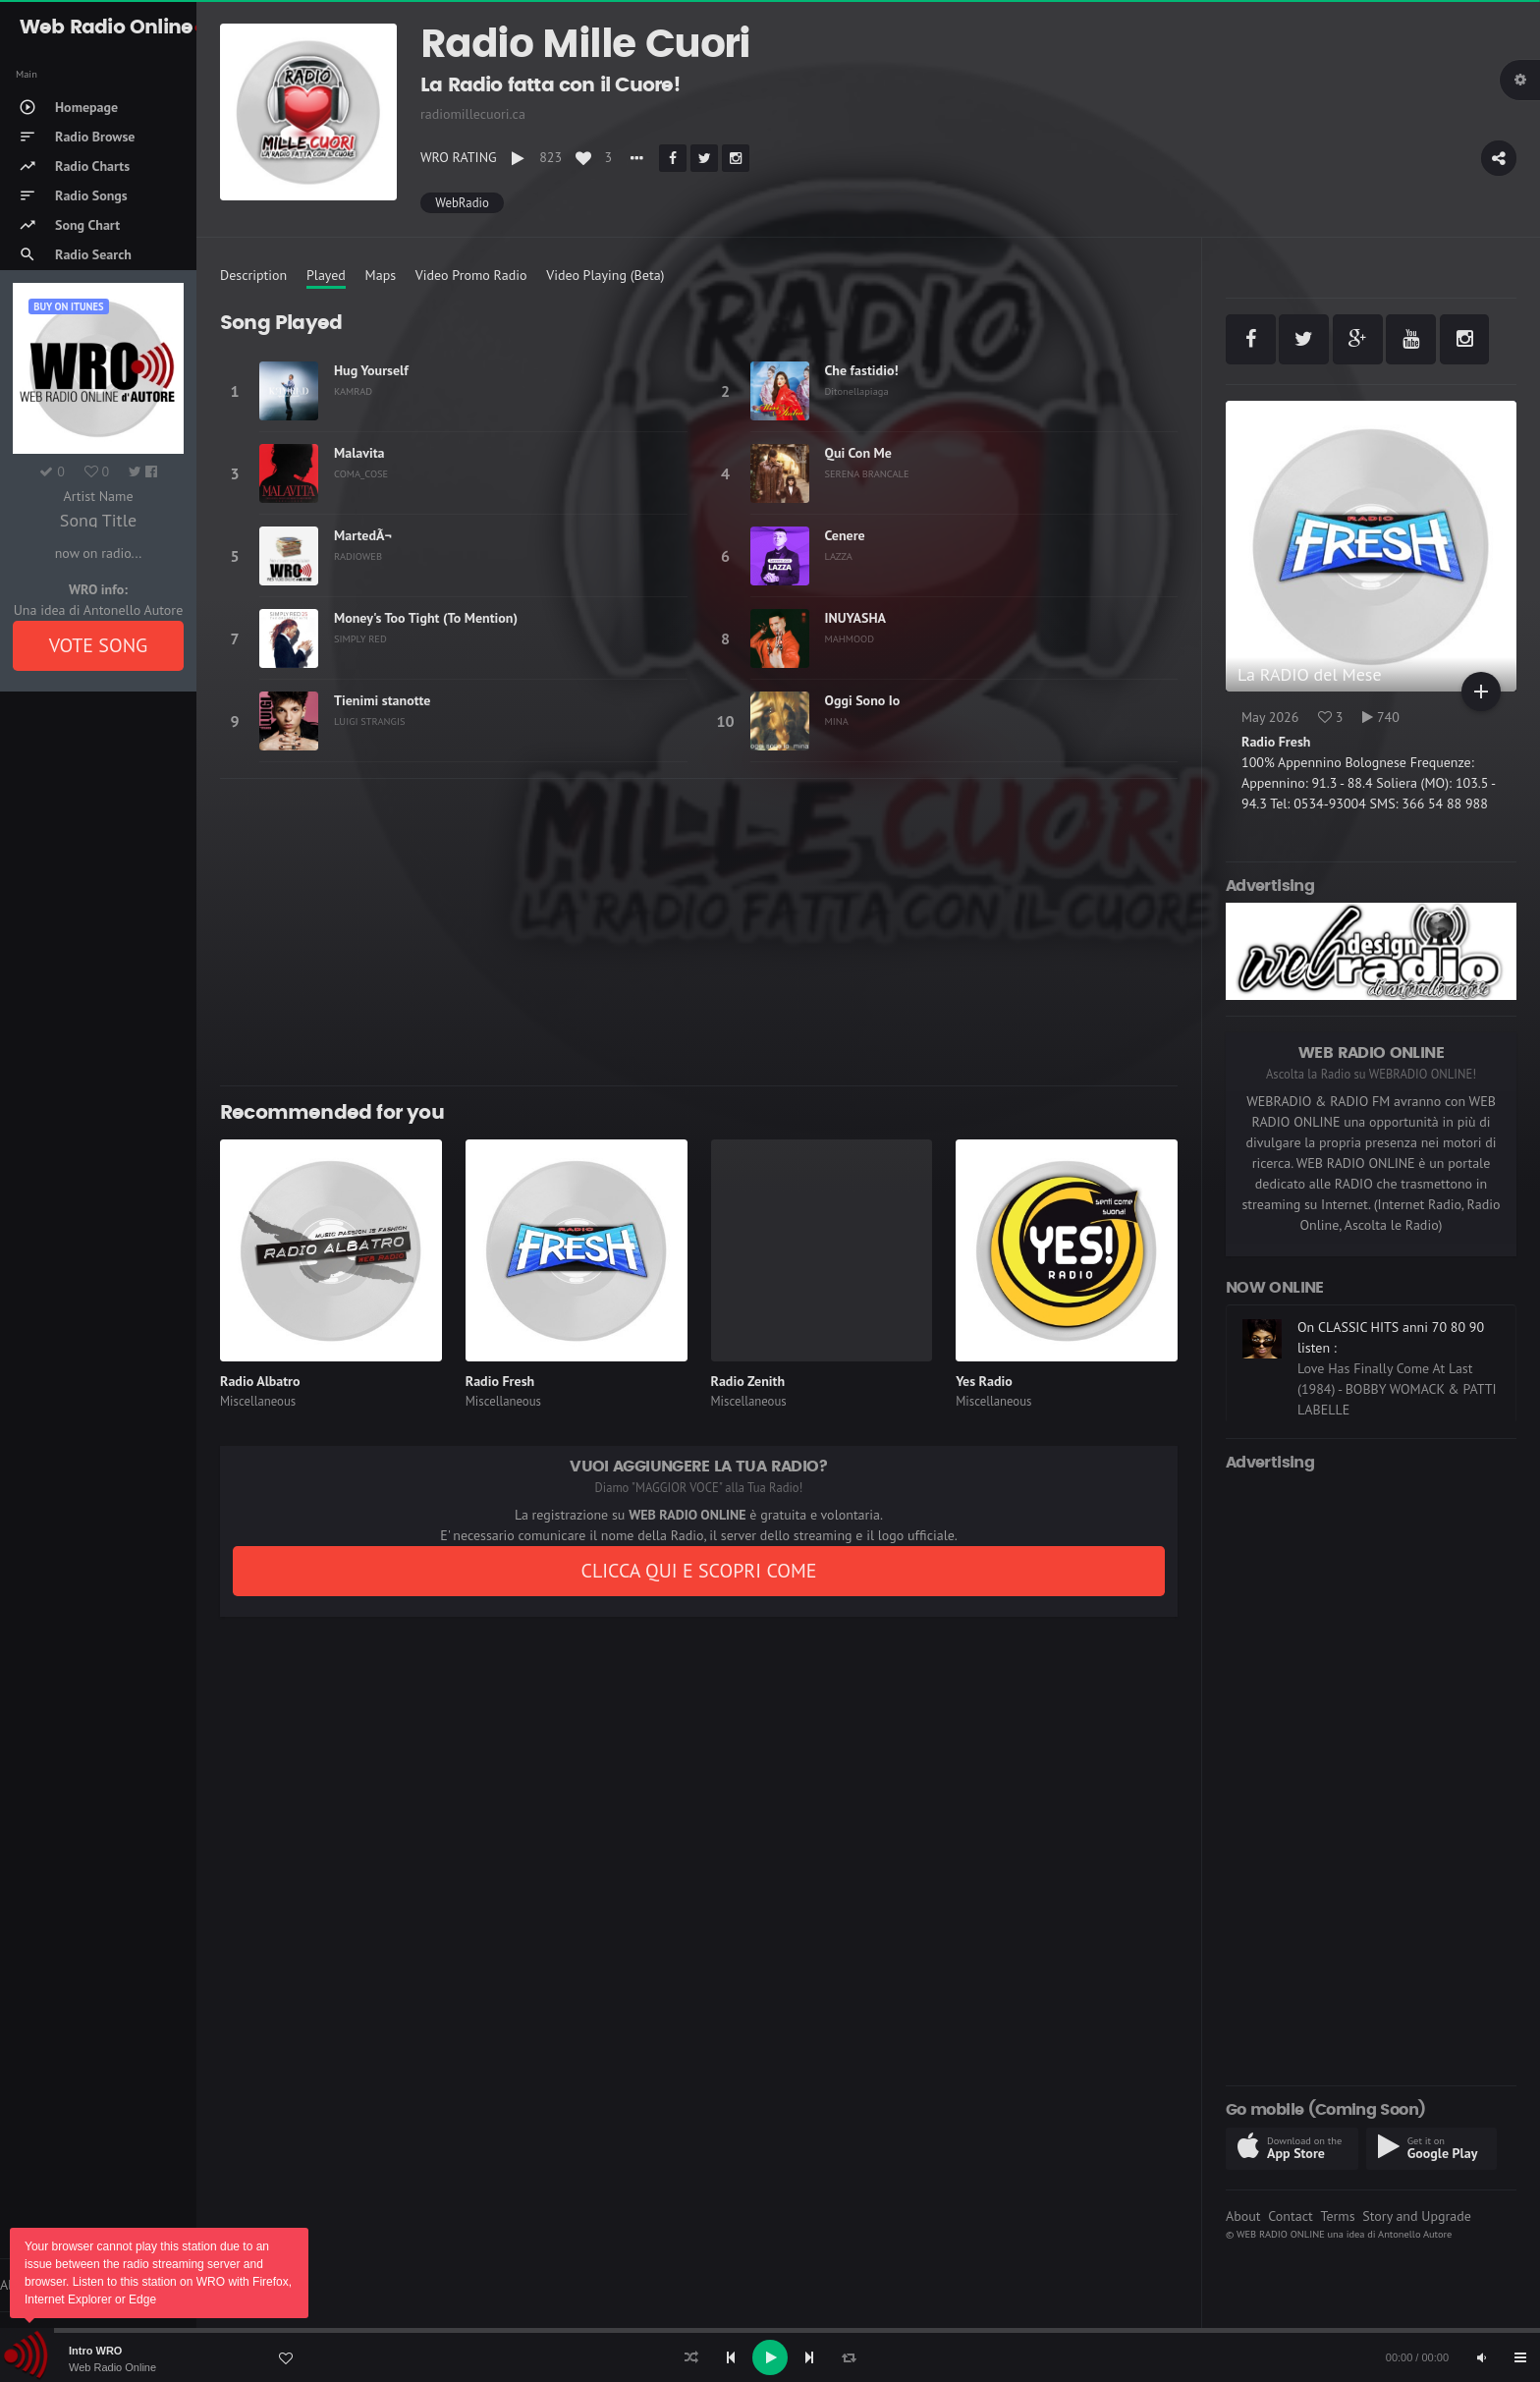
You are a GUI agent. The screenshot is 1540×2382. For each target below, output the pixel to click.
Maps (381, 275)
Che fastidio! (862, 370)
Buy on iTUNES (68, 306)
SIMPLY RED (360, 638)
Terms (1337, 2216)
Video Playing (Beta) (605, 275)
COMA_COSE (361, 473)
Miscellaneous (258, 1401)
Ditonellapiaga (857, 391)
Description (253, 275)
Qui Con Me (858, 453)
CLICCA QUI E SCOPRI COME (698, 1570)
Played (326, 275)
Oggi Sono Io (863, 700)
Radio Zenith (748, 1381)
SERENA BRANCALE (867, 473)
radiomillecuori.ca (472, 114)
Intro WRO (95, 2350)
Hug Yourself (371, 370)
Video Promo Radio (471, 275)
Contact (1290, 2216)
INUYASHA (856, 618)
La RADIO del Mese (1310, 674)
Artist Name (98, 496)
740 (1381, 717)
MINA (837, 721)
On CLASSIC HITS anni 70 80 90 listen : (1390, 1337)
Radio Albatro (260, 1381)
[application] (770, 2357)
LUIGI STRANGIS (370, 721)
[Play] (770, 2357)
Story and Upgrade (1416, 2216)
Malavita (359, 453)
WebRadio (461, 202)
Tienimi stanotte (382, 700)
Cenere (845, 535)
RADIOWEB (358, 556)
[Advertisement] (699, 932)
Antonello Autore (1415, 2234)
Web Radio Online (112, 2367)
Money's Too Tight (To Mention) (426, 618)
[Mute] (1481, 2357)
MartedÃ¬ (363, 535)
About (1243, 2216)
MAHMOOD (850, 638)
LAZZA (838, 556)
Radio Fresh (500, 1381)
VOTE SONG (98, 645)
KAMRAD (353, 391)
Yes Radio (984, 1381)
